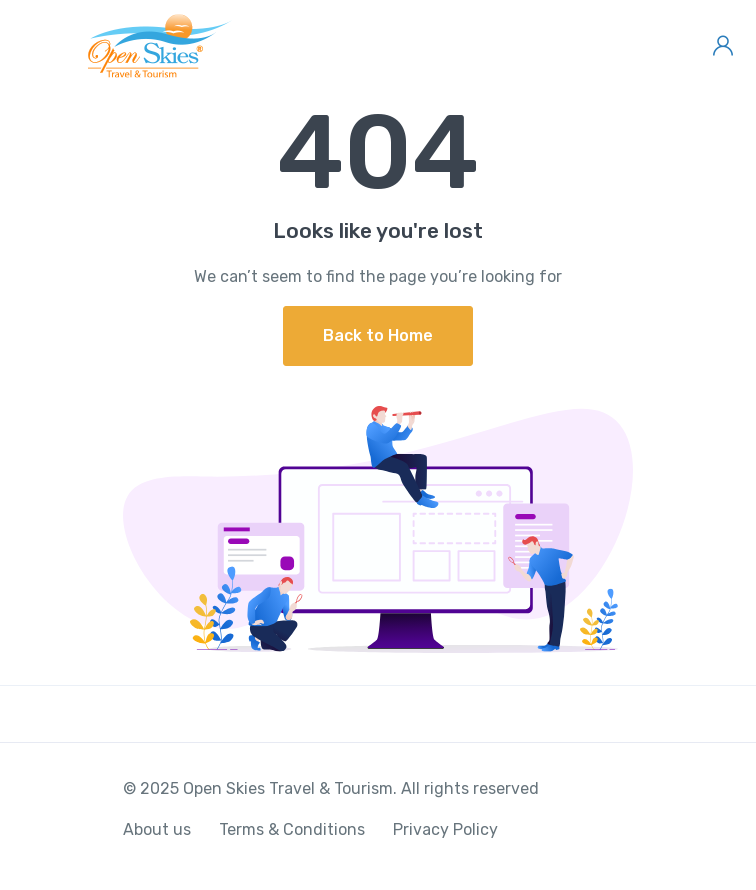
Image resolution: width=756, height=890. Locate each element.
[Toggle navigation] (32, 46)
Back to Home (378, 335)
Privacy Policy (445, 829)
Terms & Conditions (292, 829)
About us (157, 829)
